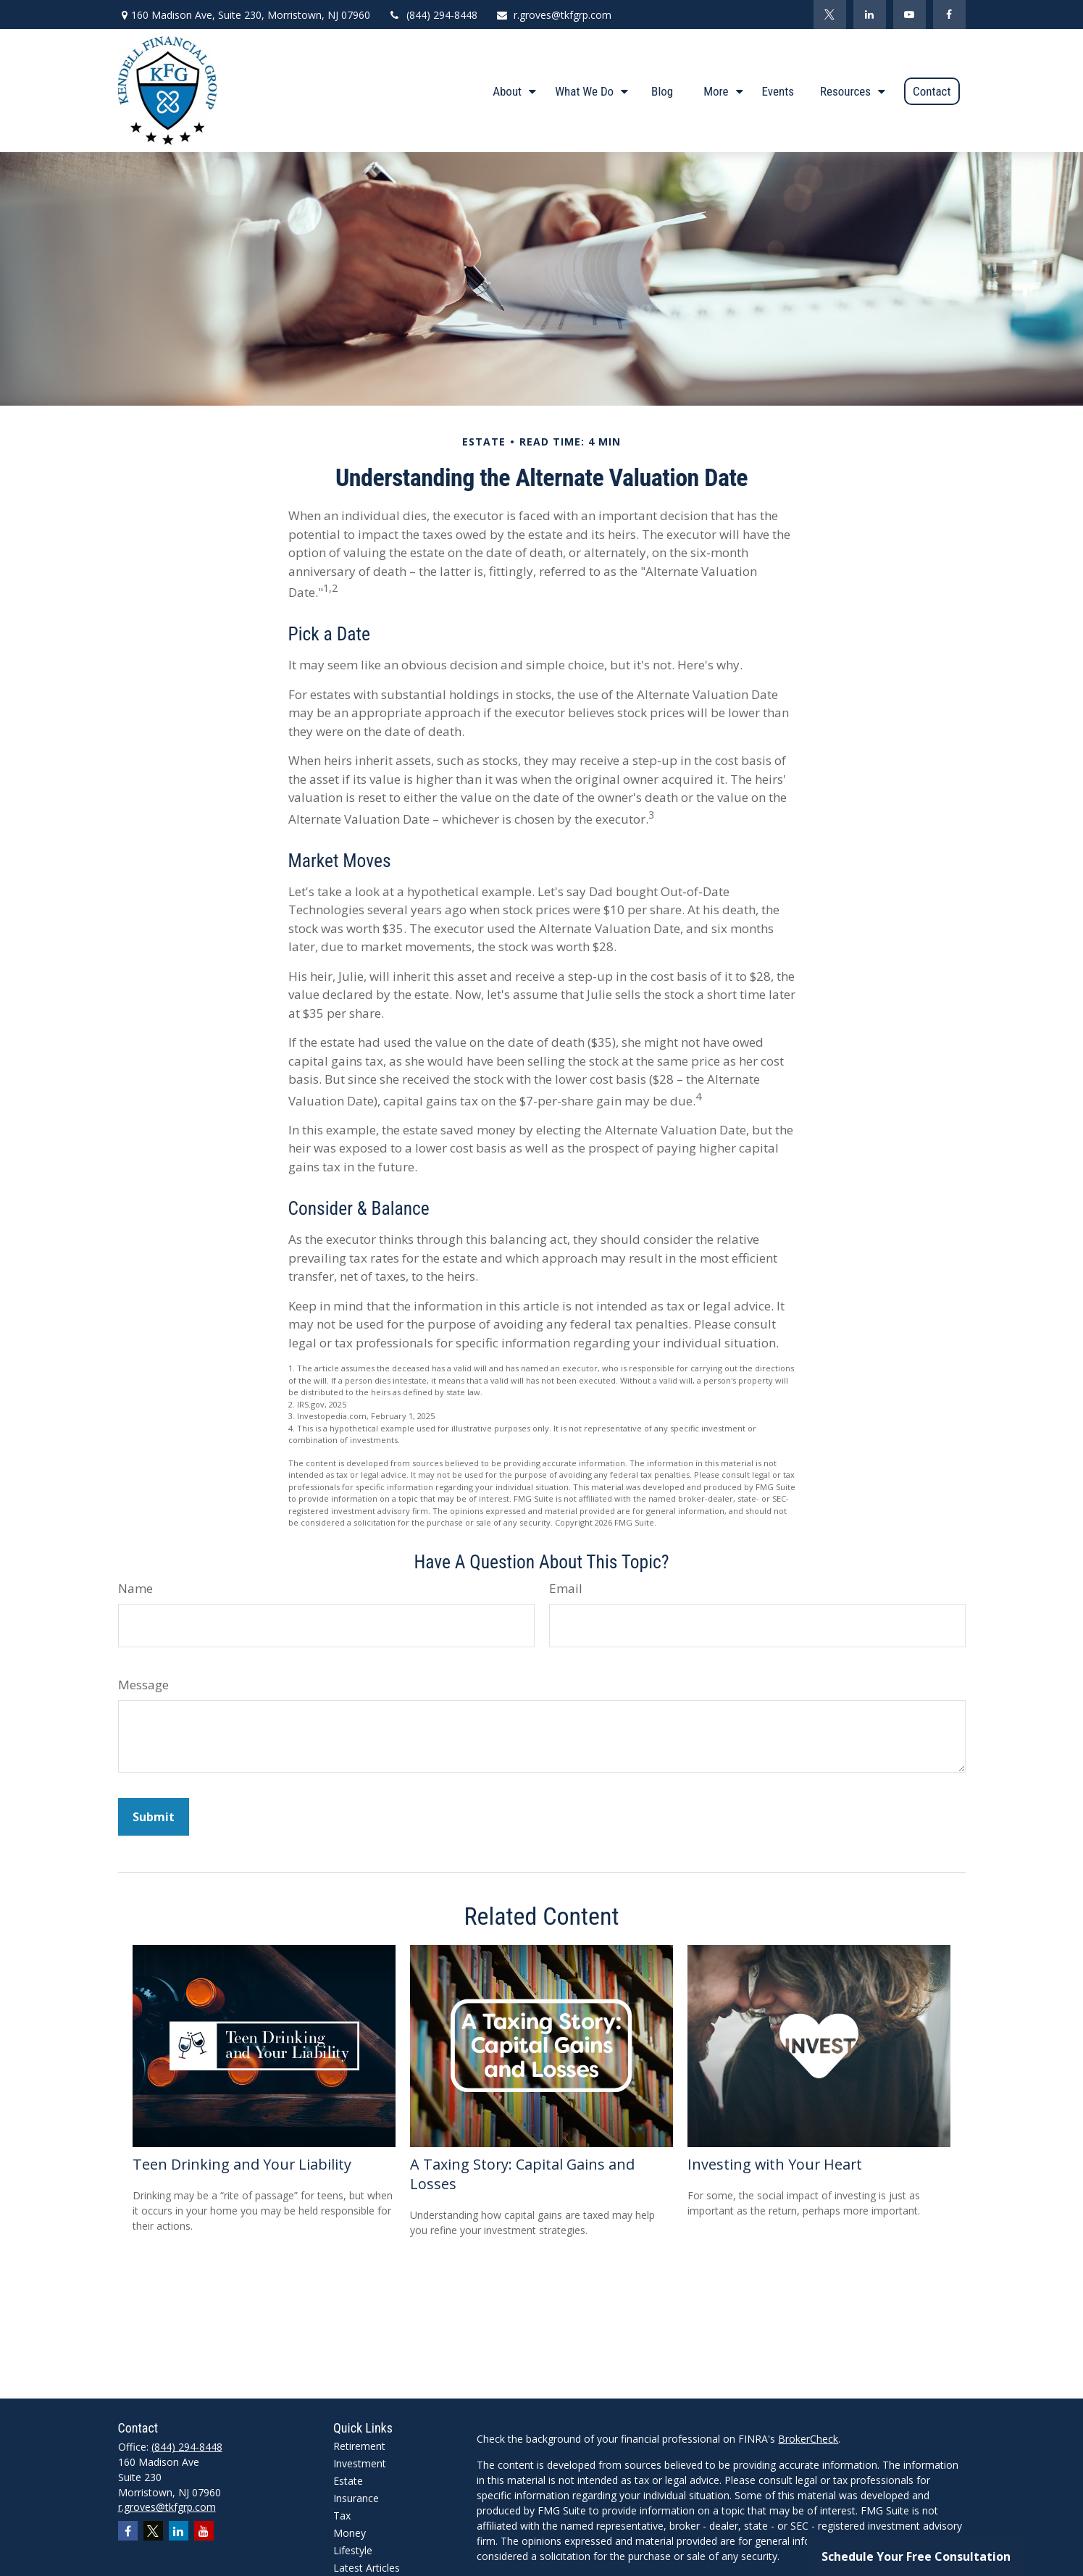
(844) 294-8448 (432, 15)
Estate (348, 2481)
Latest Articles (366, 2568)
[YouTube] (909, 14)
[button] (511, 90)
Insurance (356, 2498)
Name (135, 1588)
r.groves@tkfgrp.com (553, 15)
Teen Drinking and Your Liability (242, 2164)
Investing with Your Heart (774, 2164)
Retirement (359, 2446)
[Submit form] (153, 1817)
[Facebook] (949, 14)
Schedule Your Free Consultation (916, 2556)
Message (143, 1684)
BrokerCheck (808, 2439)
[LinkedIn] (869, 14)
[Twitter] (830, 14)
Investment (359, 2463)
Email (565, 1588)
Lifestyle (352, 2550)
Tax (342, 2515)
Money (349, 2533)
